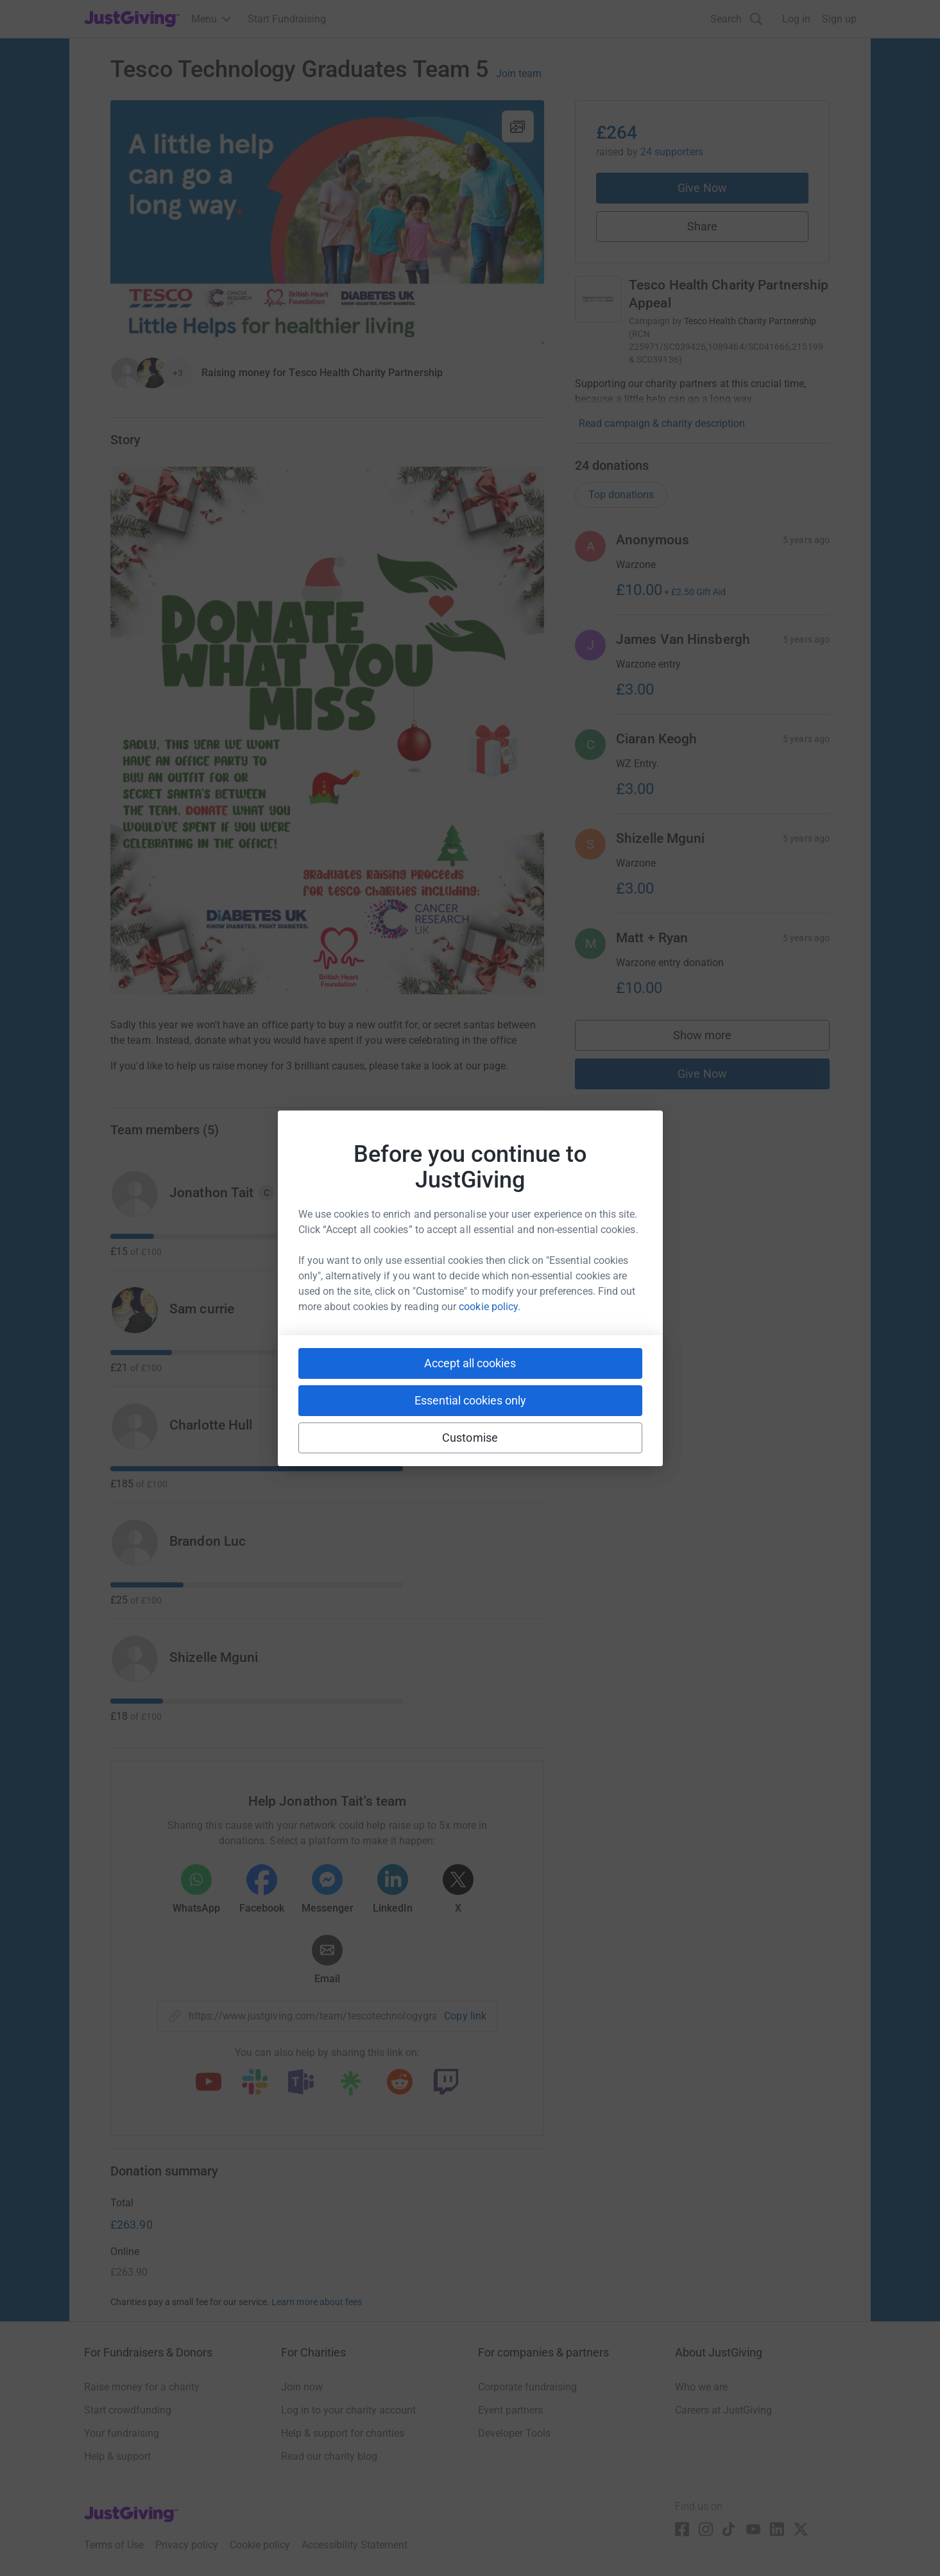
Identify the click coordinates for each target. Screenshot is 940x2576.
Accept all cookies (470, 1363)
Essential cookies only (470, 1400)
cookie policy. (489, 1307)
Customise (470, 1437)
